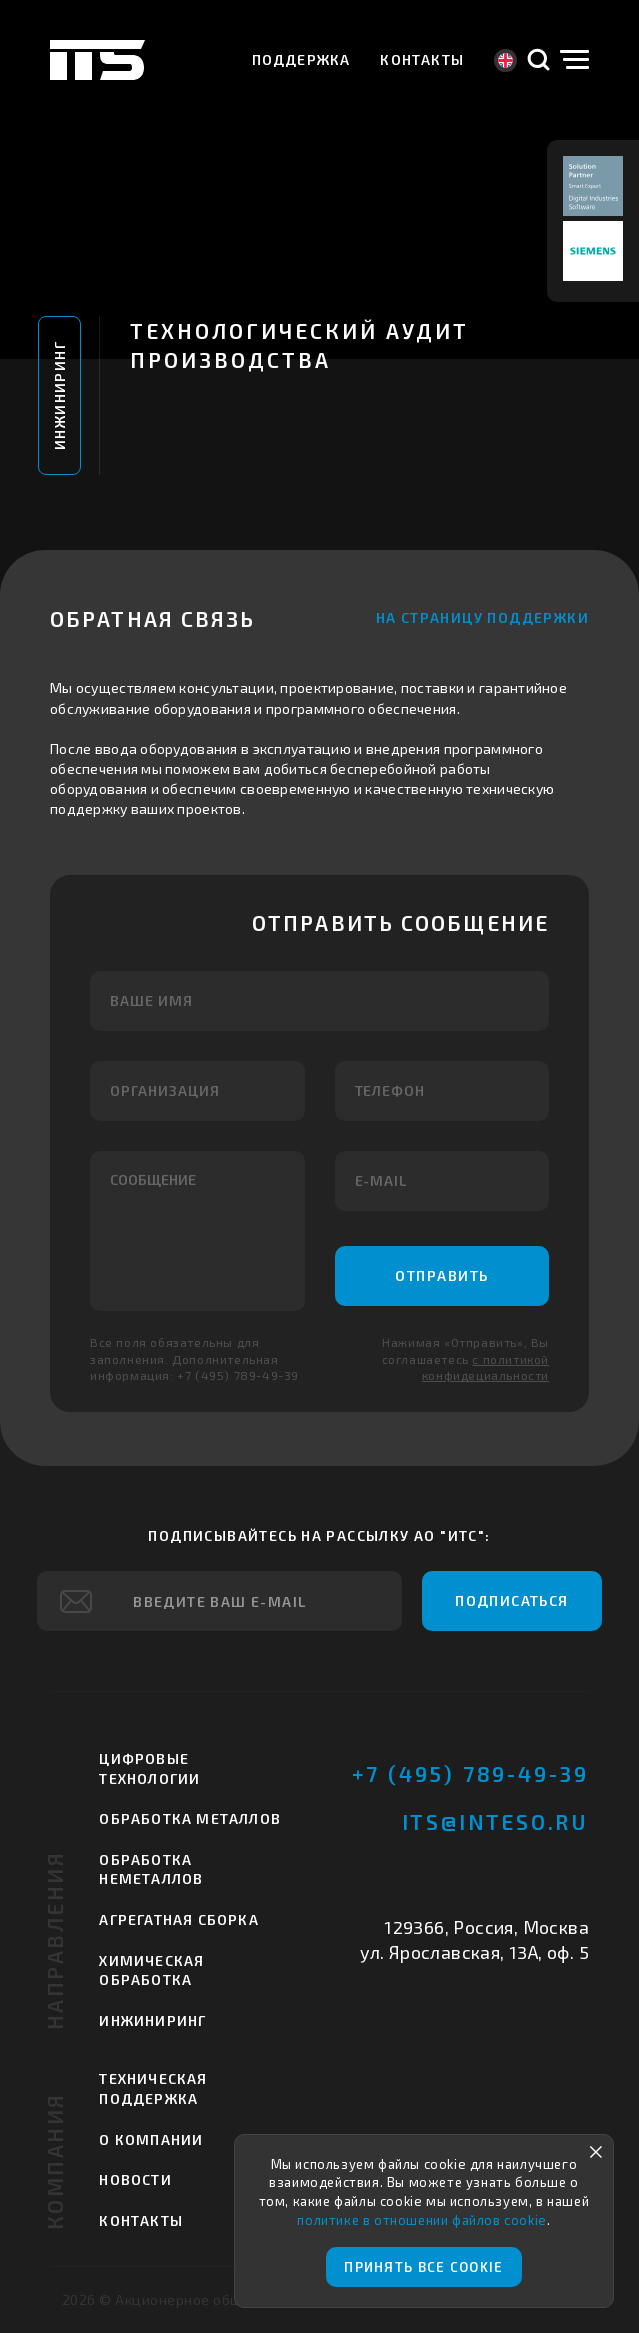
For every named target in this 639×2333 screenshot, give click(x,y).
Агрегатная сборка (178, 1919)
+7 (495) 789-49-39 (470, 1773)
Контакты (422, 59)
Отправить (442, 1275)
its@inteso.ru (495, 1821)
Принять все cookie (423, 2267)
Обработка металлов (190, 1818)
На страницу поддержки (482, 617)
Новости (135, 2179)
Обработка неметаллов (151, 1869)
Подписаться (511, 1600)
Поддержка (301, 59)
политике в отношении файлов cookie (421, 2220)
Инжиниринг (59, 395)
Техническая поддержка (153, 2088)
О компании (151, 2139)
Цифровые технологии (149, 1768)
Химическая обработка (151, 1970)
